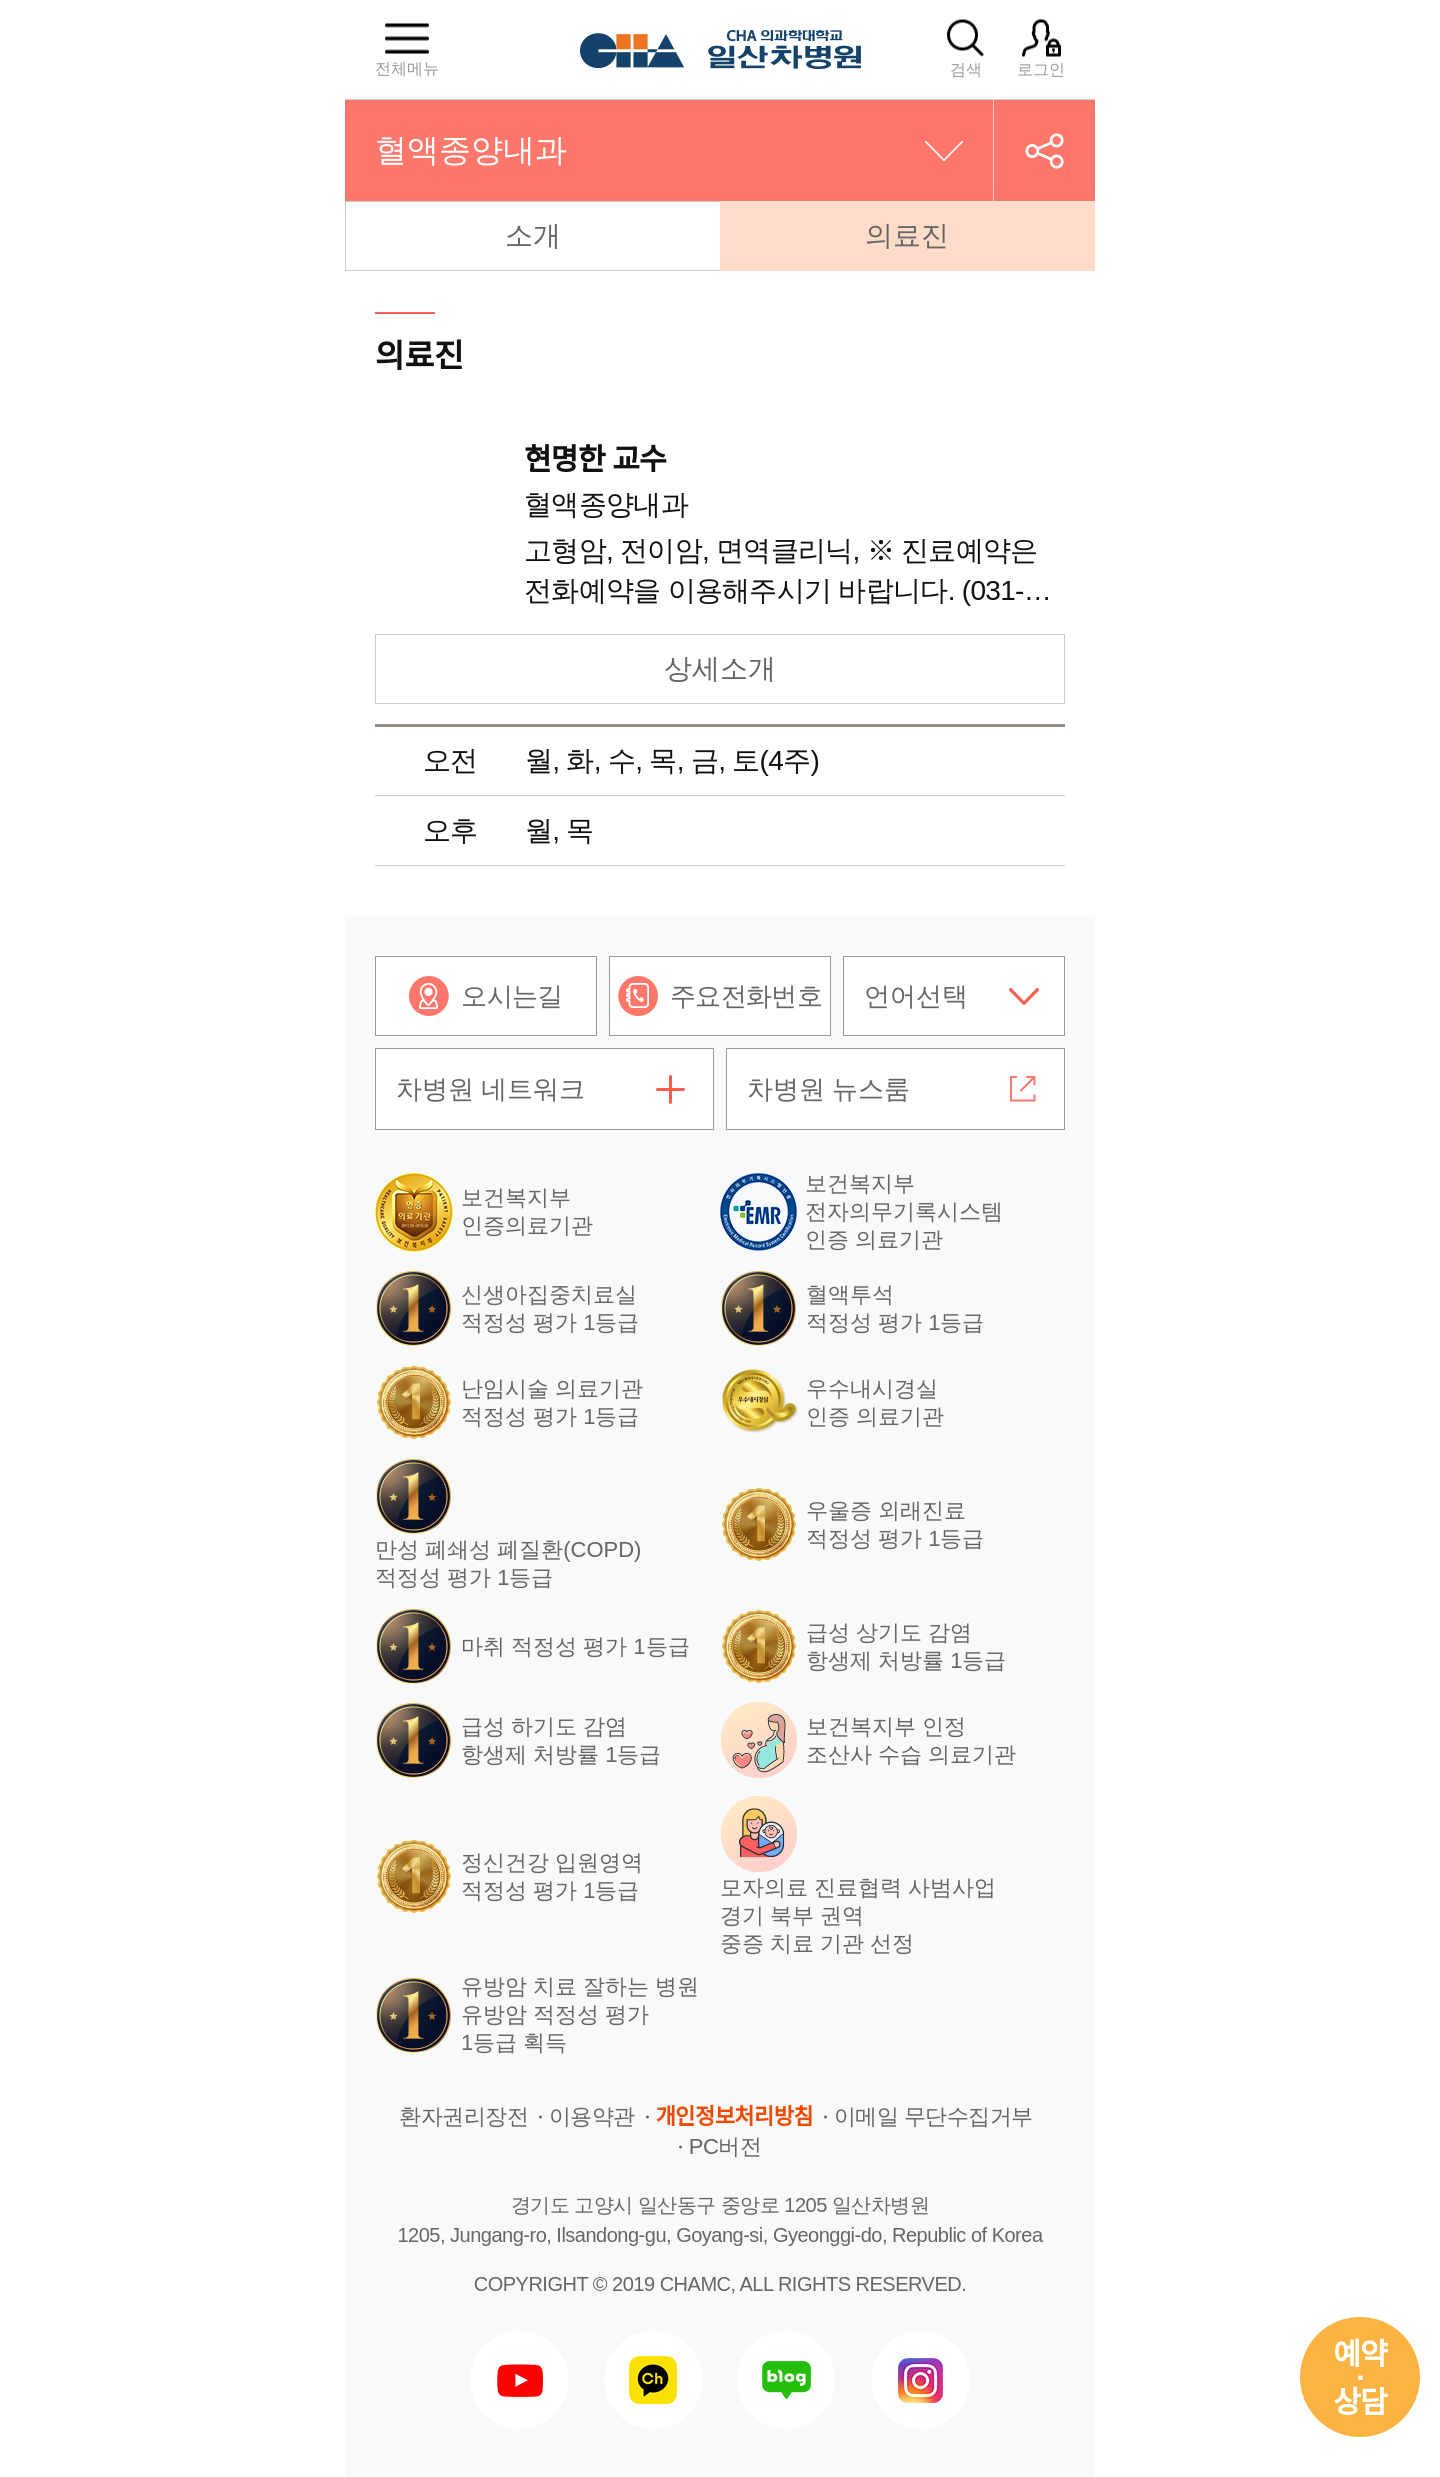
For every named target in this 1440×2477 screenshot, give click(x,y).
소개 (533, 235)
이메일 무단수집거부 (933, 2116)
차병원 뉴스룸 (828, 1089)
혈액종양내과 (471, 150)
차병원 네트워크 (490, 1089)
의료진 (907, 235)
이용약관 (592, 2116)
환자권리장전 (463, 2116)
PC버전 (725, 2146)
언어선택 (916, 996)
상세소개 (720, 668)
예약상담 (1360, 2378)
